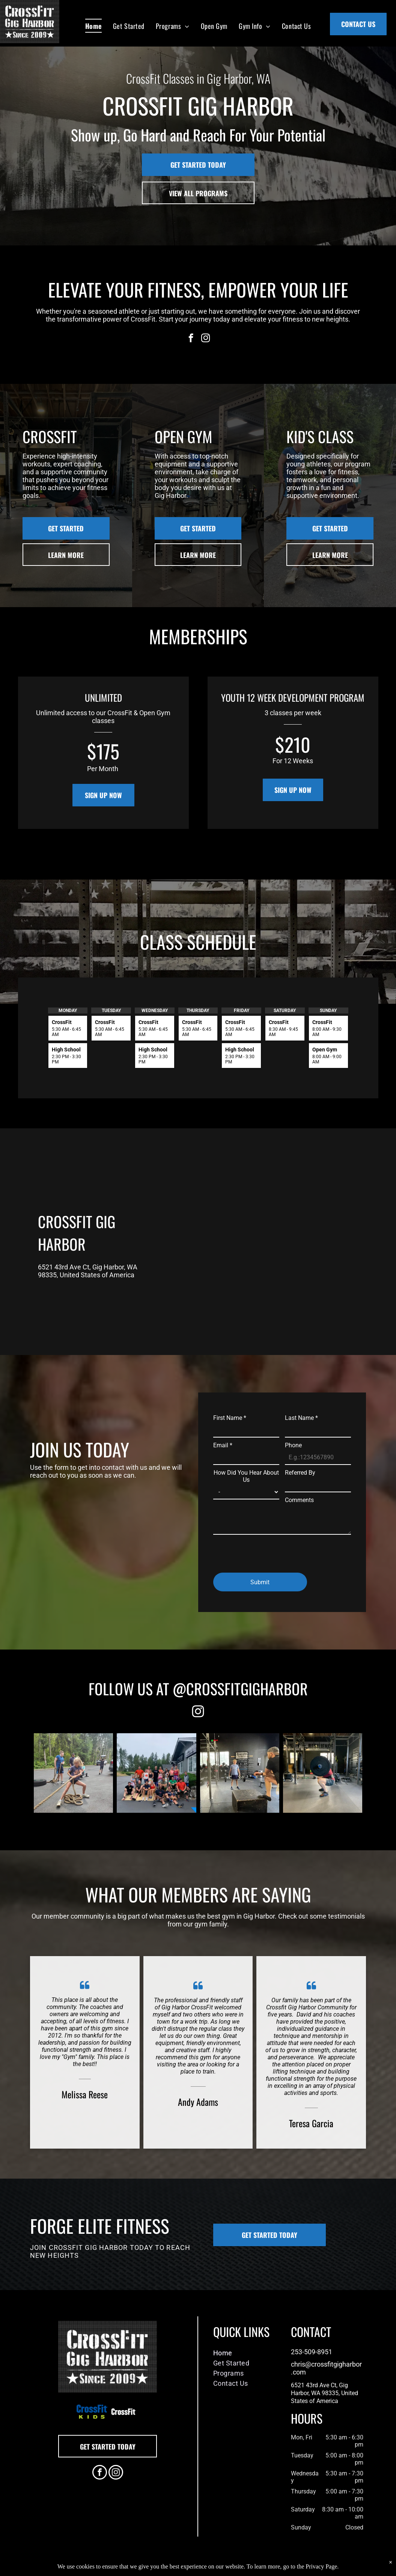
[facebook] (190, 338)
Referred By (300, 1472)
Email (222, 1445)
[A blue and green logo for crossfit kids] (92, 2411)
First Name (229, 1417)
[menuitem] (93, 26)
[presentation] (270, 1550)
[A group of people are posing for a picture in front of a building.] (156, 1772)
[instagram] (205, 338)
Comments (299, 1500)
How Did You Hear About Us (246, 1476)
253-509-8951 (311, 2352)
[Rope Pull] (73, 1772)
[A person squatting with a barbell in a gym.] (322, 1772)
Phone (293, 1445)
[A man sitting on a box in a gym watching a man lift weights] (239, 1772)
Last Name (301, 1417)
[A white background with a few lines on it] (123, 2411)
